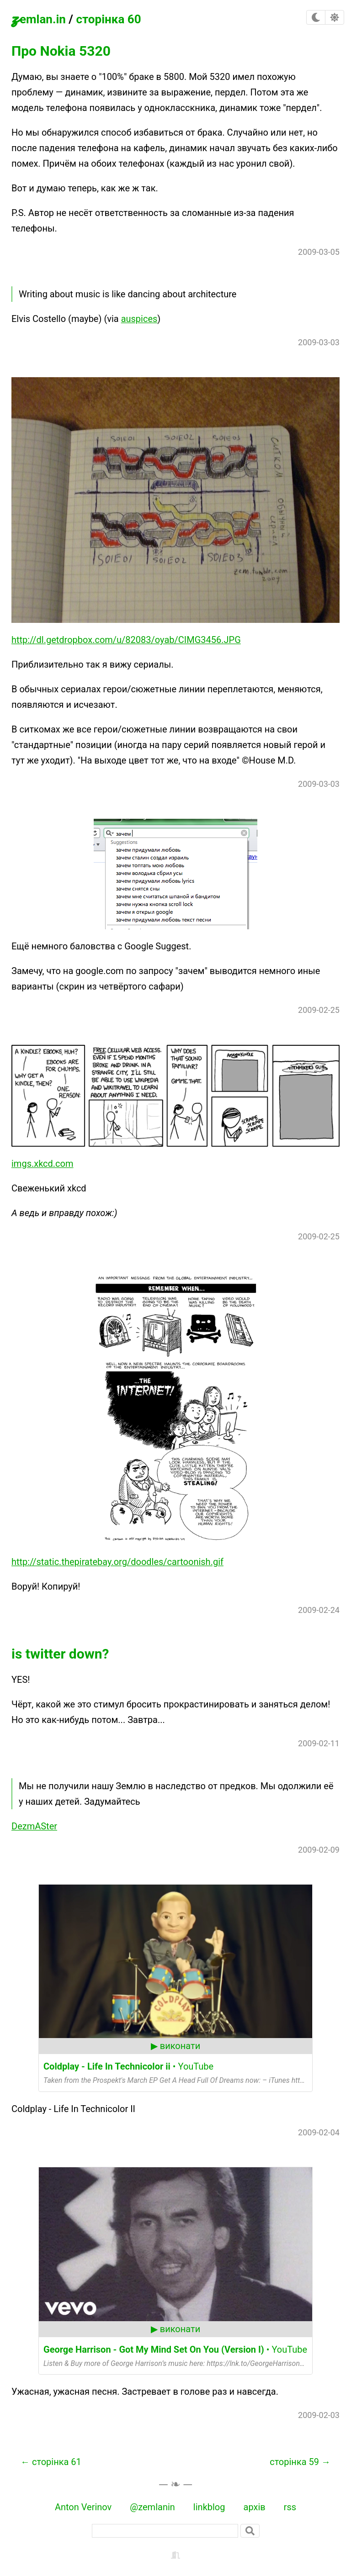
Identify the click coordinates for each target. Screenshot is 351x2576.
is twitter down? (60, 1654)
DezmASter (34, 1826)
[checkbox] (315, 17)
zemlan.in (38, 17)
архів (255, 2507)
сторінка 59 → (300, 2461)
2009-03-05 (319, 252)
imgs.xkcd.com (42, 1163)
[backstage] (175, 2554)
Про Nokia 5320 (61, 51)
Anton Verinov (83, 2507)
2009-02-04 (319, 2132)
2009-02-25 (319, 1010)
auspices (139, 318)
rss (290, 2507)
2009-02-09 (319, 1849)
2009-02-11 (319, 1743)
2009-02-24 (319, 1610)
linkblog (209, 2507)
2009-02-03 (319, 2415)
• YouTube (128, 2066)
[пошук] (165, 2531)
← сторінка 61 (51, 2461)
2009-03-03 (319, 342)
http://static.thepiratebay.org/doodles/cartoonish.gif (117, 1561)
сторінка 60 (108, 19)
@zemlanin (152, 2507)
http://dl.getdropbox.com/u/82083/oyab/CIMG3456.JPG (126, 639)
